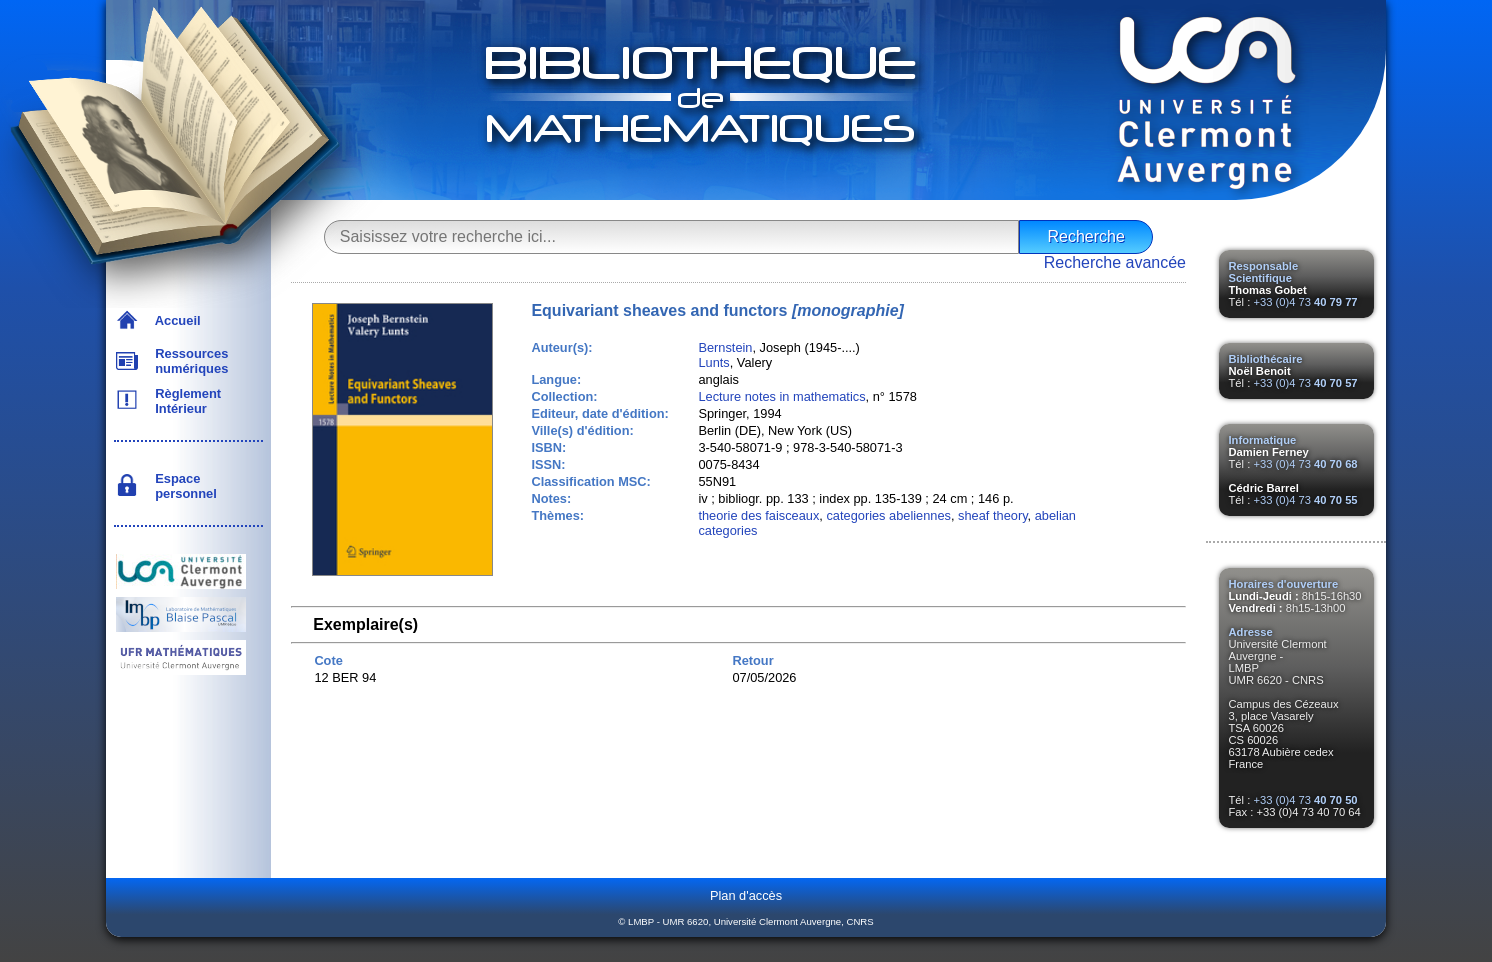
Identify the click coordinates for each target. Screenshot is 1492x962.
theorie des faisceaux (758, 515)
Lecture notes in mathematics (781, 396)
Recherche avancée (1115, 262)
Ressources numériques (188, 361)
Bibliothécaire (1266, 359)
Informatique (1263, 440)
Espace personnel (182, 486)
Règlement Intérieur (184, 401)
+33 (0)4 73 (1305, 302)
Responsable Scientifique (1264, 272)
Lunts (713, 362)
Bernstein (725, 347)
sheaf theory (992, 515)
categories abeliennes (888, 515)
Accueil (174, 320)
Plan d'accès (746, 895)
